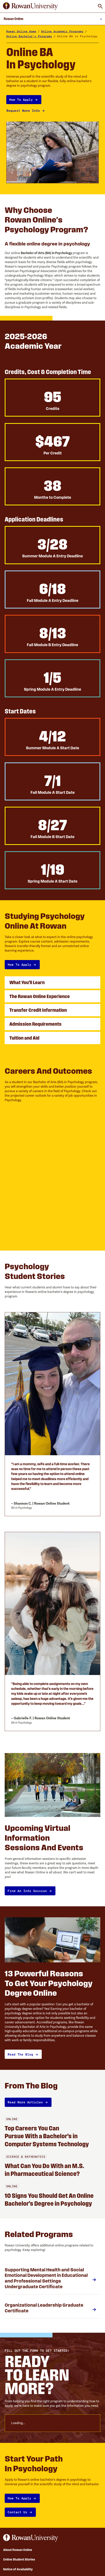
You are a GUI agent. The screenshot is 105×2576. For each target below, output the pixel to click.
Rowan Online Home (21, 31)
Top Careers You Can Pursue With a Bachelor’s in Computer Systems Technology (47, 2136)
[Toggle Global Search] (100, 6)
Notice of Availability (18, 2569)
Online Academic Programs (62, 31)
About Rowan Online (17, 2549)
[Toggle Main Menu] (52, 19)
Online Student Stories (19, 2559)
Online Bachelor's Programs (29, 36)
